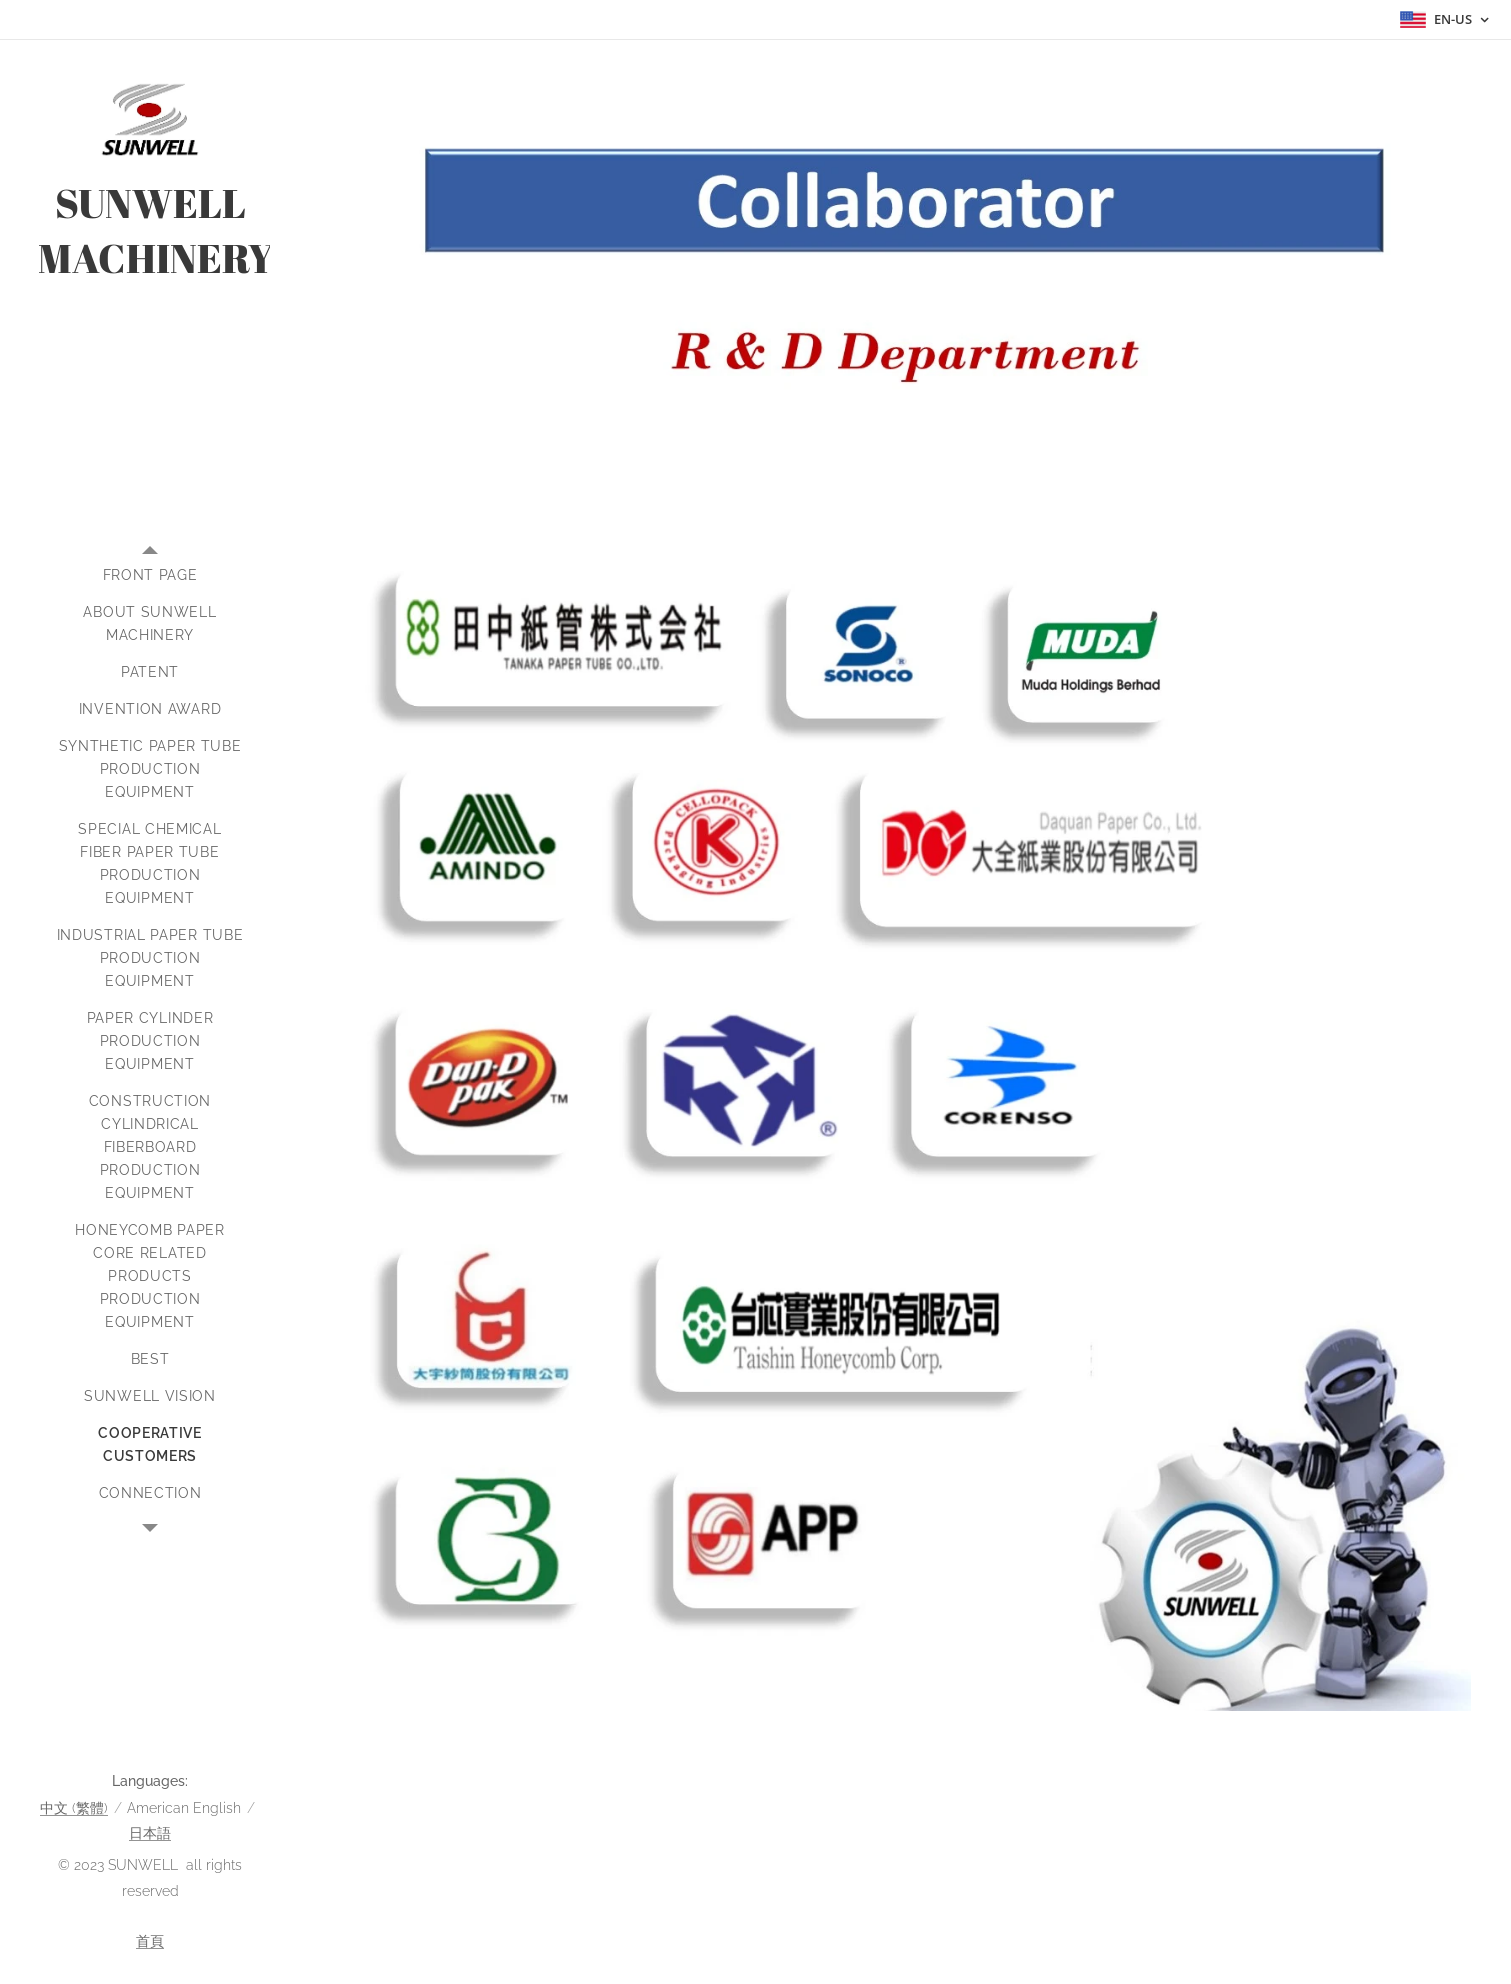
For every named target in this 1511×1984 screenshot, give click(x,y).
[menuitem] (150, 575)
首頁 (150, 1941)
